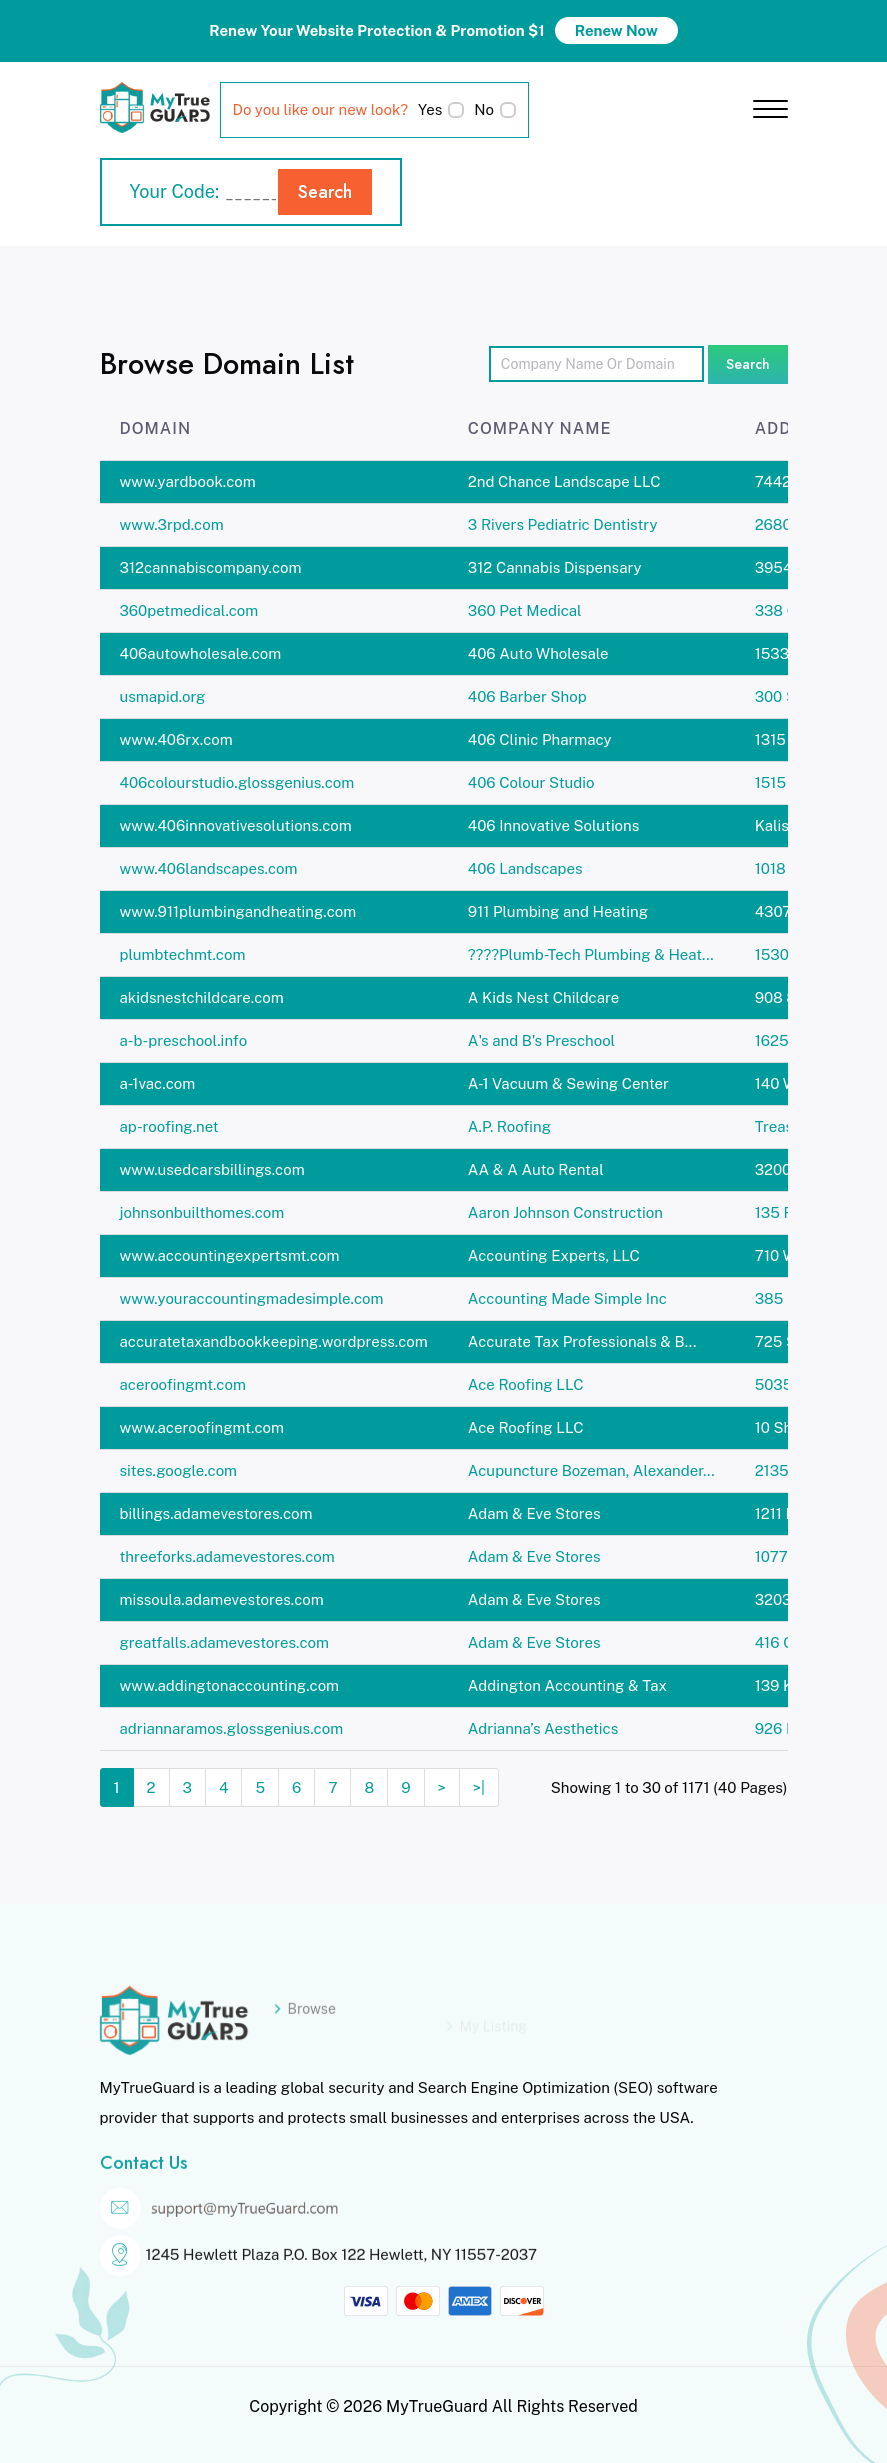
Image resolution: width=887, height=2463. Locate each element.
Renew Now (616, 30)
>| (479, 1787)
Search (325, 192)
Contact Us (144, 2185)
